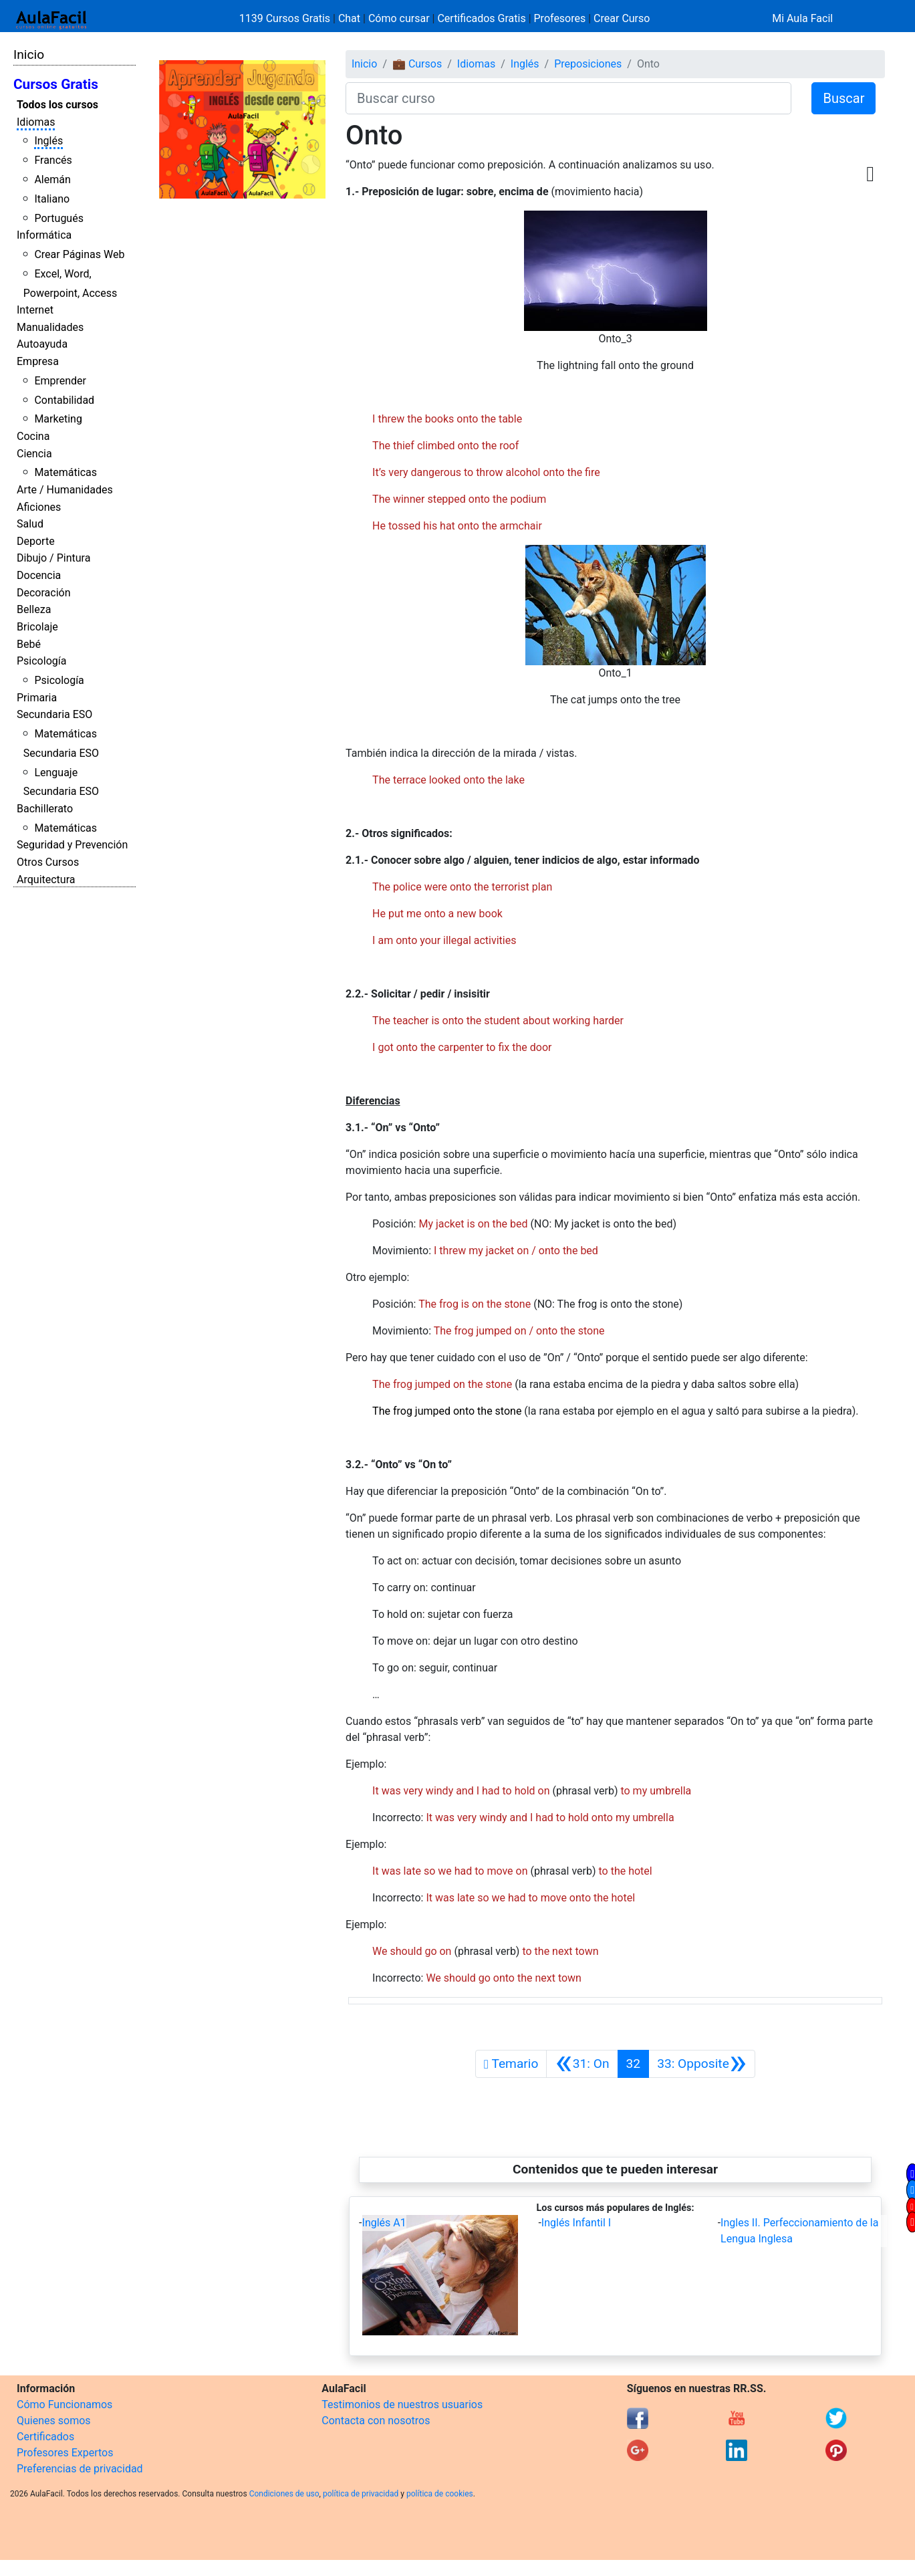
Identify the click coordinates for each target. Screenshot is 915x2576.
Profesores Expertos (65, 2452)
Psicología (41, 661)
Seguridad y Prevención (72, 844)
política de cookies (439, 2493)
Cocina (33, 436)
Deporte (36, 541)
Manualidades (50, 327)
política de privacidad (360, 2493)
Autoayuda (42, 344)
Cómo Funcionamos (64, 2404)
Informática (44, 235)
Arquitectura (46, 879)
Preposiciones (588, 63)
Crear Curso (622, 18)
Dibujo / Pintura (53, 558)
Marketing (58, 419)
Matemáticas (65, 472)
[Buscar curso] (568, 98)
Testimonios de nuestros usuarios (402, 2404)
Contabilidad (64, 400)
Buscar (843, 98)
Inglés (48, 140)
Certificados (45, 2436)
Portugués (59, 218)
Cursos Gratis (55, 84)
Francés (53, 160)
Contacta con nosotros (375, 2420)
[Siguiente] (701, 2064)
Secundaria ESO (54, 714)
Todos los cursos (57, 104)
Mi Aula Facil (802, 18)
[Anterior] (582, 2064)
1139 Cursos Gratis (286, 18)
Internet (35, 310)
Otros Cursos (48, 862)
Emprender (60, 380)
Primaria (37, 697)
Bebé (29, 644)
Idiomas (36, 122)
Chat (349, 18)
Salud (30, 523)
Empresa (38, 361)
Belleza (34, 609)
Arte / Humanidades (65, 489)
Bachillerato (45, 808)
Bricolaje (37, 626)
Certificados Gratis (481, 18)
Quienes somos (54, 2420)
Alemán (52, 179)
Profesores (560, 18)
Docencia (39, 575)
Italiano (52, 199)
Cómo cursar (399, 18)
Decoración (44, 592)
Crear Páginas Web (79, 254)
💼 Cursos (417, 63)
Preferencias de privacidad (80, 2468)
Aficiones (39, 507)
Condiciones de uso (284, 2493)
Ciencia (34, 453)
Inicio (28, 54)
